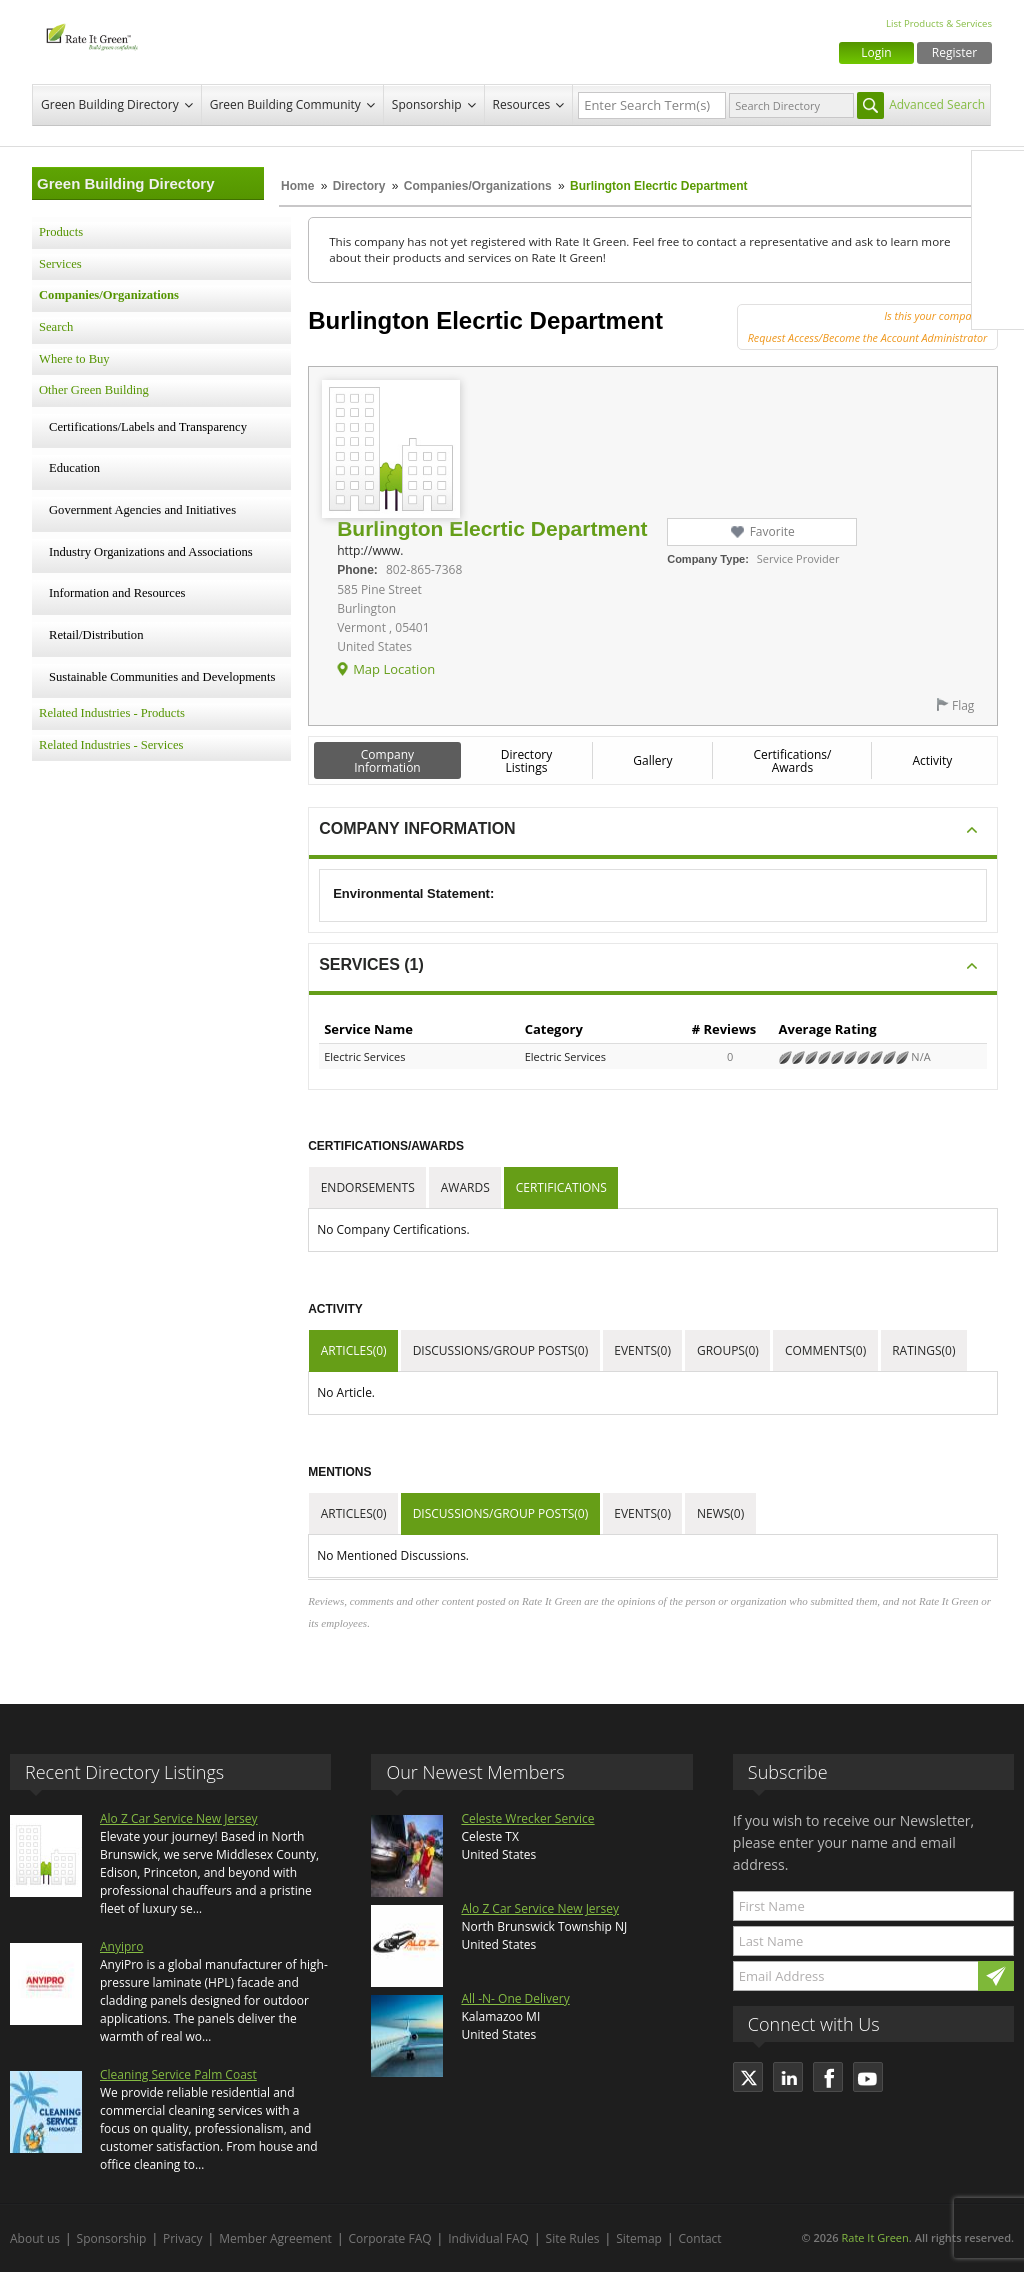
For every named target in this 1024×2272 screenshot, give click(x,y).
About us (35, 2238)
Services (60, 264)
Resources (522, 104)
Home (297, 186)
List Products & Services (939, 23)
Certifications (561, 1187)
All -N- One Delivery (515, 1998)
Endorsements (368, 1187)
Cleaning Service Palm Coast (178, 2074)
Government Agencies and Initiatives (142, 510)
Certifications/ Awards (792, 761)
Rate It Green (874, 2237)
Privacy (183, 2238)
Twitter (998, 219)
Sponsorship (427, 104)
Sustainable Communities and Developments (162, 677)
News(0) (720, 1513)
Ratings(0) (923, 1350)
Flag (963, 705)
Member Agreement (275, 2238)
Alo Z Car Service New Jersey (179, 1818)
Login (876, 52)
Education (74, 468)
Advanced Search (937, 104)
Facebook (998, 177)
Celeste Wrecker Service (527, 1818)
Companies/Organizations (478, 186)
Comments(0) (825, 1350)
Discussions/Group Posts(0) (501, 1350)
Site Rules (573, 2238)
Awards (465, 1187)
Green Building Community (285, 104)
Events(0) (642, 1350)
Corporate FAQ (390, 2238)
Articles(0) (354, 1350)
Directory (359, 186)
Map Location (394, 669)
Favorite (772, 531)
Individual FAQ (488, 2238)
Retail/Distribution (96, 635)
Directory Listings (527, 761)
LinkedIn (998, 261)
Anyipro (121, 1946)
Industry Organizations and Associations (151, 552)
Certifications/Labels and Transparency (148, 427)
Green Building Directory (110, 104)
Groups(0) (728, 1350)
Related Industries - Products (112, 713)
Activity (932, 760)
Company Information (387, 761)
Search (56, 327)
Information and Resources (117, 593)
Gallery (652, 760)
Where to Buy (74, 359)
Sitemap (639, 2238)
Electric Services (364, 1056)
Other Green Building (94, 390)
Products (61, 232)
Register (954, 52)
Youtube (998, 303)
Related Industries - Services (111, 745)
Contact (700, 2238)
